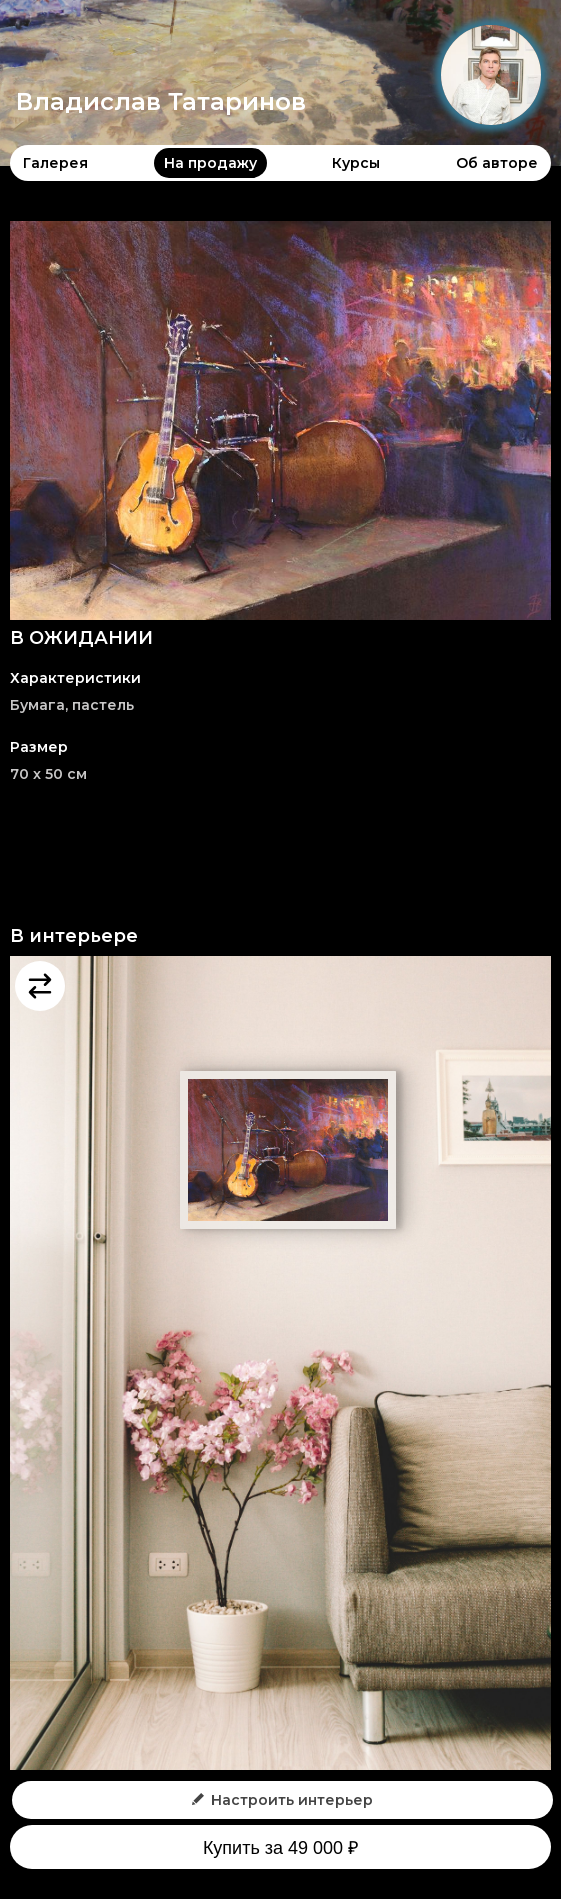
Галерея (55, 163)
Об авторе (497, 163)
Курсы (356, 163)
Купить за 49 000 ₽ (280, 1848)
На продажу (210, 163)
